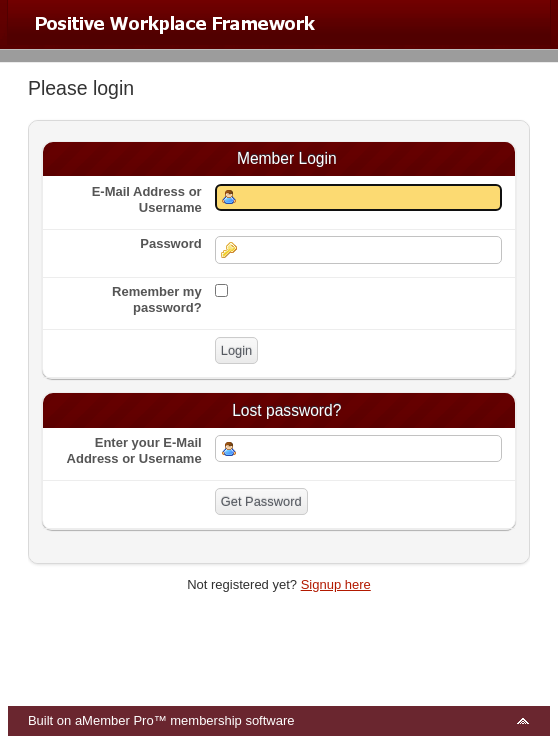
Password (170, 243)
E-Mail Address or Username (147, 199)
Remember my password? (157, 299)
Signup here (336, 584)
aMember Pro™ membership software (185, 720)
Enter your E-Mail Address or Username (134, 450)
